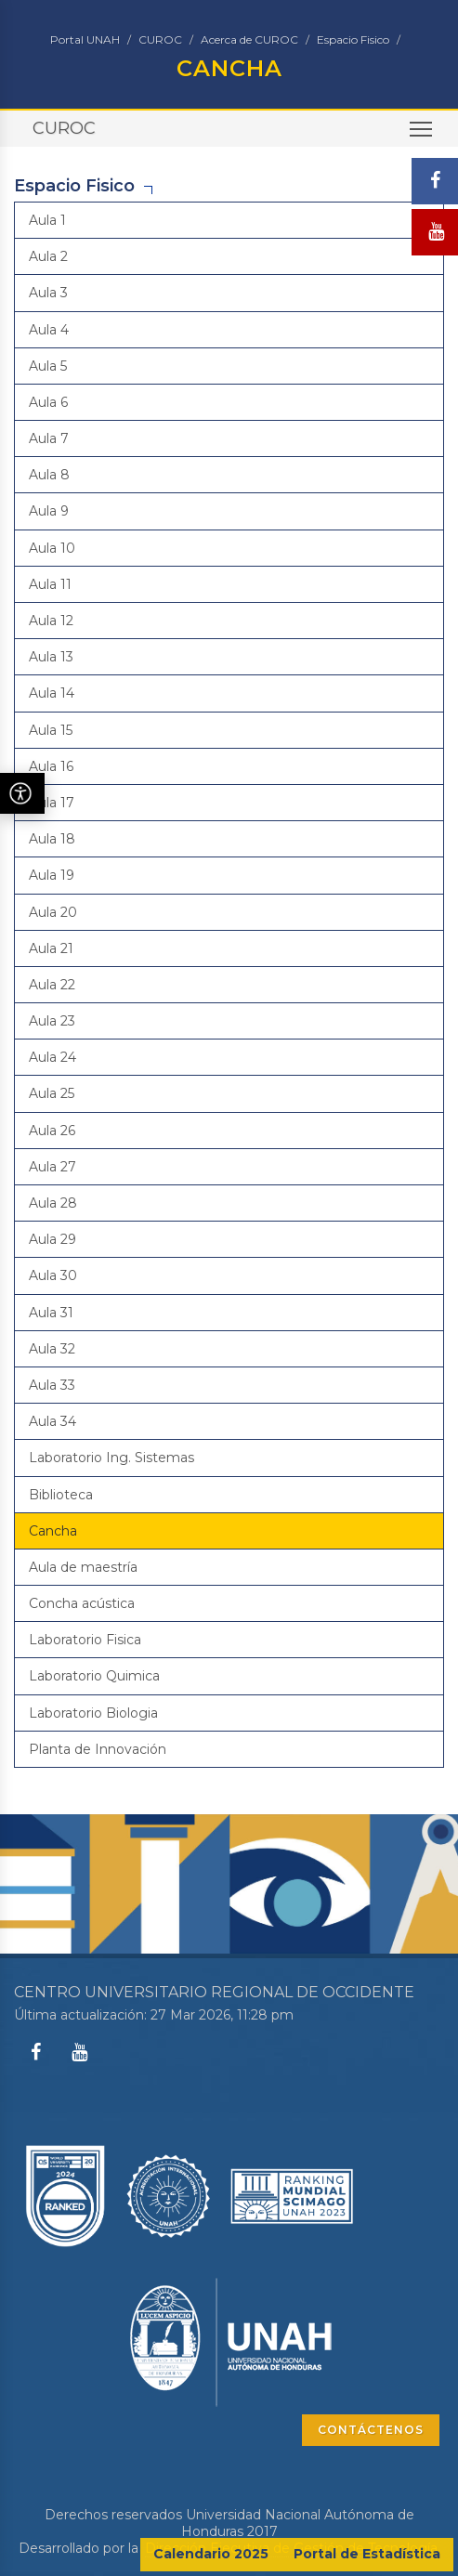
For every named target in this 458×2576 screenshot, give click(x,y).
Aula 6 (48, 402)
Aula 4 (49, 329)
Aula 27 (52, 1166)
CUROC (160, 39)
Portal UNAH (85, 39)
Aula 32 (52, 1348)
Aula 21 (51, 948)
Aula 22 (52, 984)
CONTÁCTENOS (371, 2430)
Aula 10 (52, 548)
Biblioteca (61, 1494)
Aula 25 (51, 1093)
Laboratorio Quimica (94, 1675)
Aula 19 (51, 875)
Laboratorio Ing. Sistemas (111, 1457)
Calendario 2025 (210, 2553)
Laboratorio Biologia (93, 1713)
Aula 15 (50, 730)
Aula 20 (53, 912)
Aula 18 (52, 838)
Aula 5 (48, 366)
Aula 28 (53, 1203)
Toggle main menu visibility (422, 135)
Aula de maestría (83, 1567)
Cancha (53, 1531)
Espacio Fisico (353, 39)
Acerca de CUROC (249, 39)
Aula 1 (47, 220)
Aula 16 (51, 766)
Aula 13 (51, 656)
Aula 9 (49, 511)
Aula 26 (52, 1130)
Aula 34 (52, 1421)
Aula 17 (51, 802)
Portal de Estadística (367, 2553)
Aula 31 (51, 1312)
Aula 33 (52, 1385)
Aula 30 (53, 1275)
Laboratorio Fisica (85, 1639)
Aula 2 (48, 256)
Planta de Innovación (97, 1749)
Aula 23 (52, 1021)
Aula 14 (51, 693)
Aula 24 (52, 1057)
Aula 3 (48, 292)
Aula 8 (49, 474)
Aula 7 (49, 438)
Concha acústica (82, 1603)
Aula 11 (50, 584)
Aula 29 (52, 1239)
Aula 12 (51, 620)
